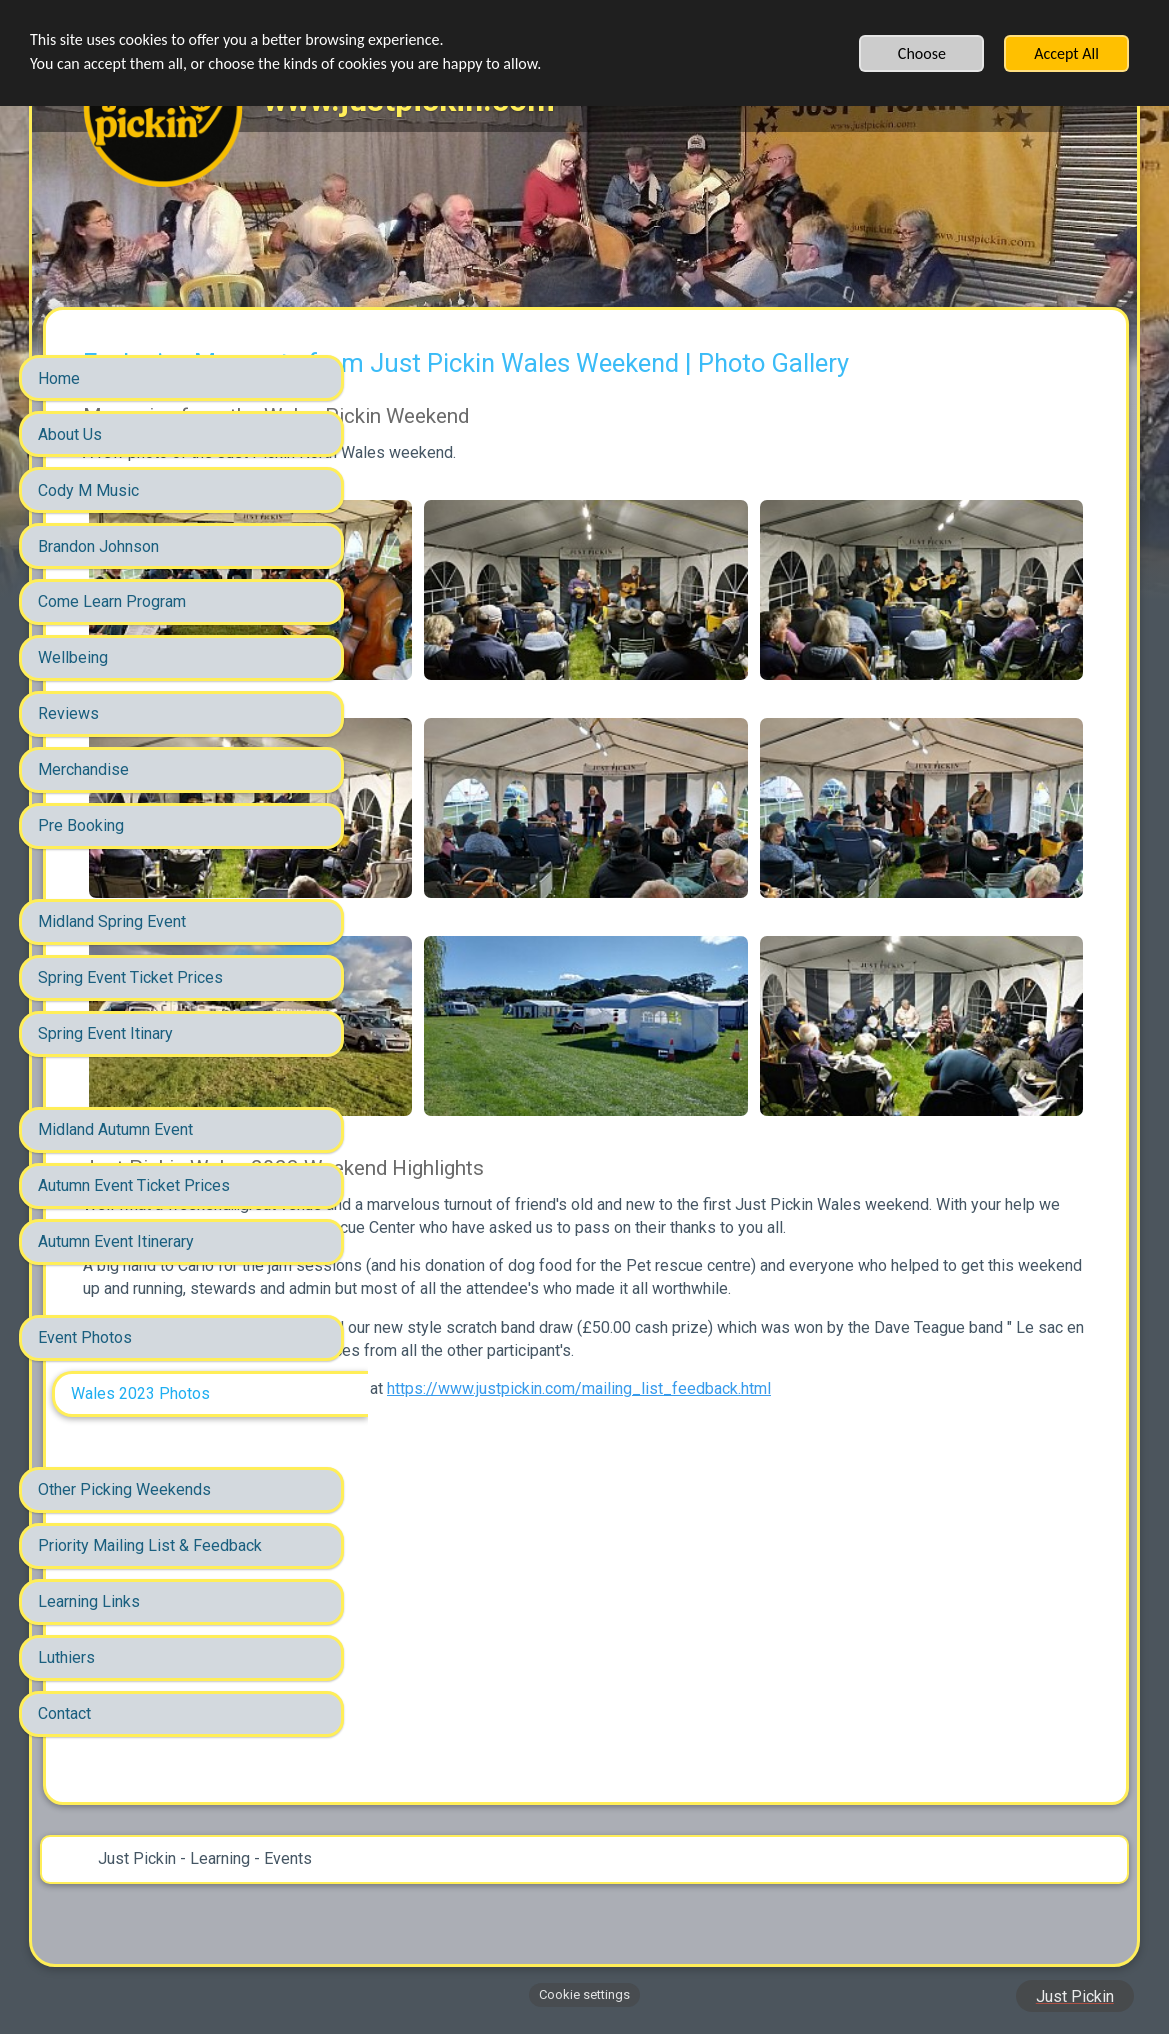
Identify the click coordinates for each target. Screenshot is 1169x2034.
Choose (922, 53)
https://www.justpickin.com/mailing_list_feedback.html (595, 1516)
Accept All (1066, 53)
